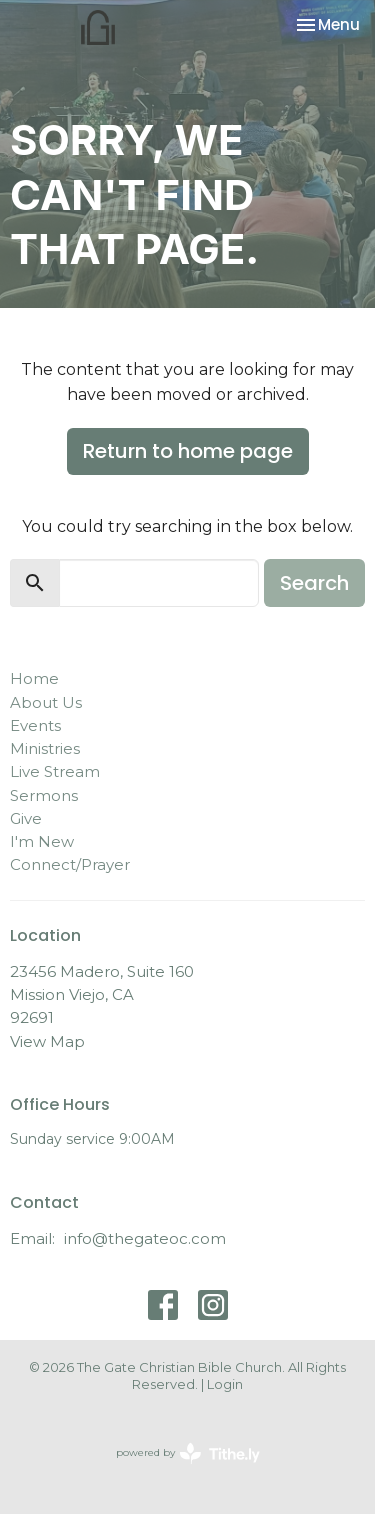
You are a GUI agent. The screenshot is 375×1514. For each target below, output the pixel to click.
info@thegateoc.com (145, 1238)
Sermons (44, 795)
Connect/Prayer (70, 864)
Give (26, 818)
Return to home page (188, 451)
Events (35, 725)
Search (314, 583)
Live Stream (55, 771)
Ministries (45, 748)
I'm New (42, 841)
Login (225, 1384)
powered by (188, 1453)
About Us (46, 702)
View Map (47, 1041)
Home (34, 678)
